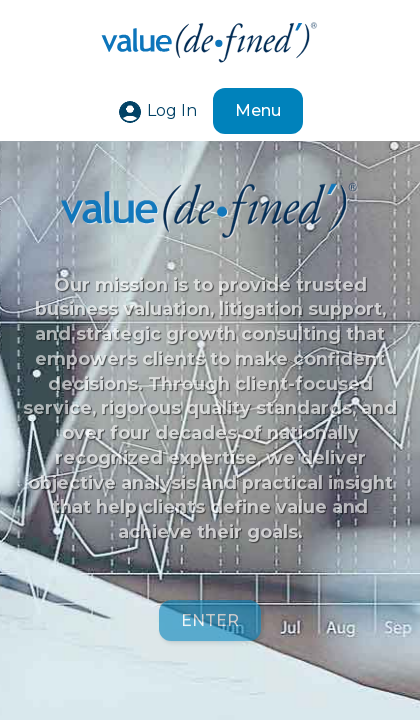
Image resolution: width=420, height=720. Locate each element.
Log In (157, 110)
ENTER (210, 621)
